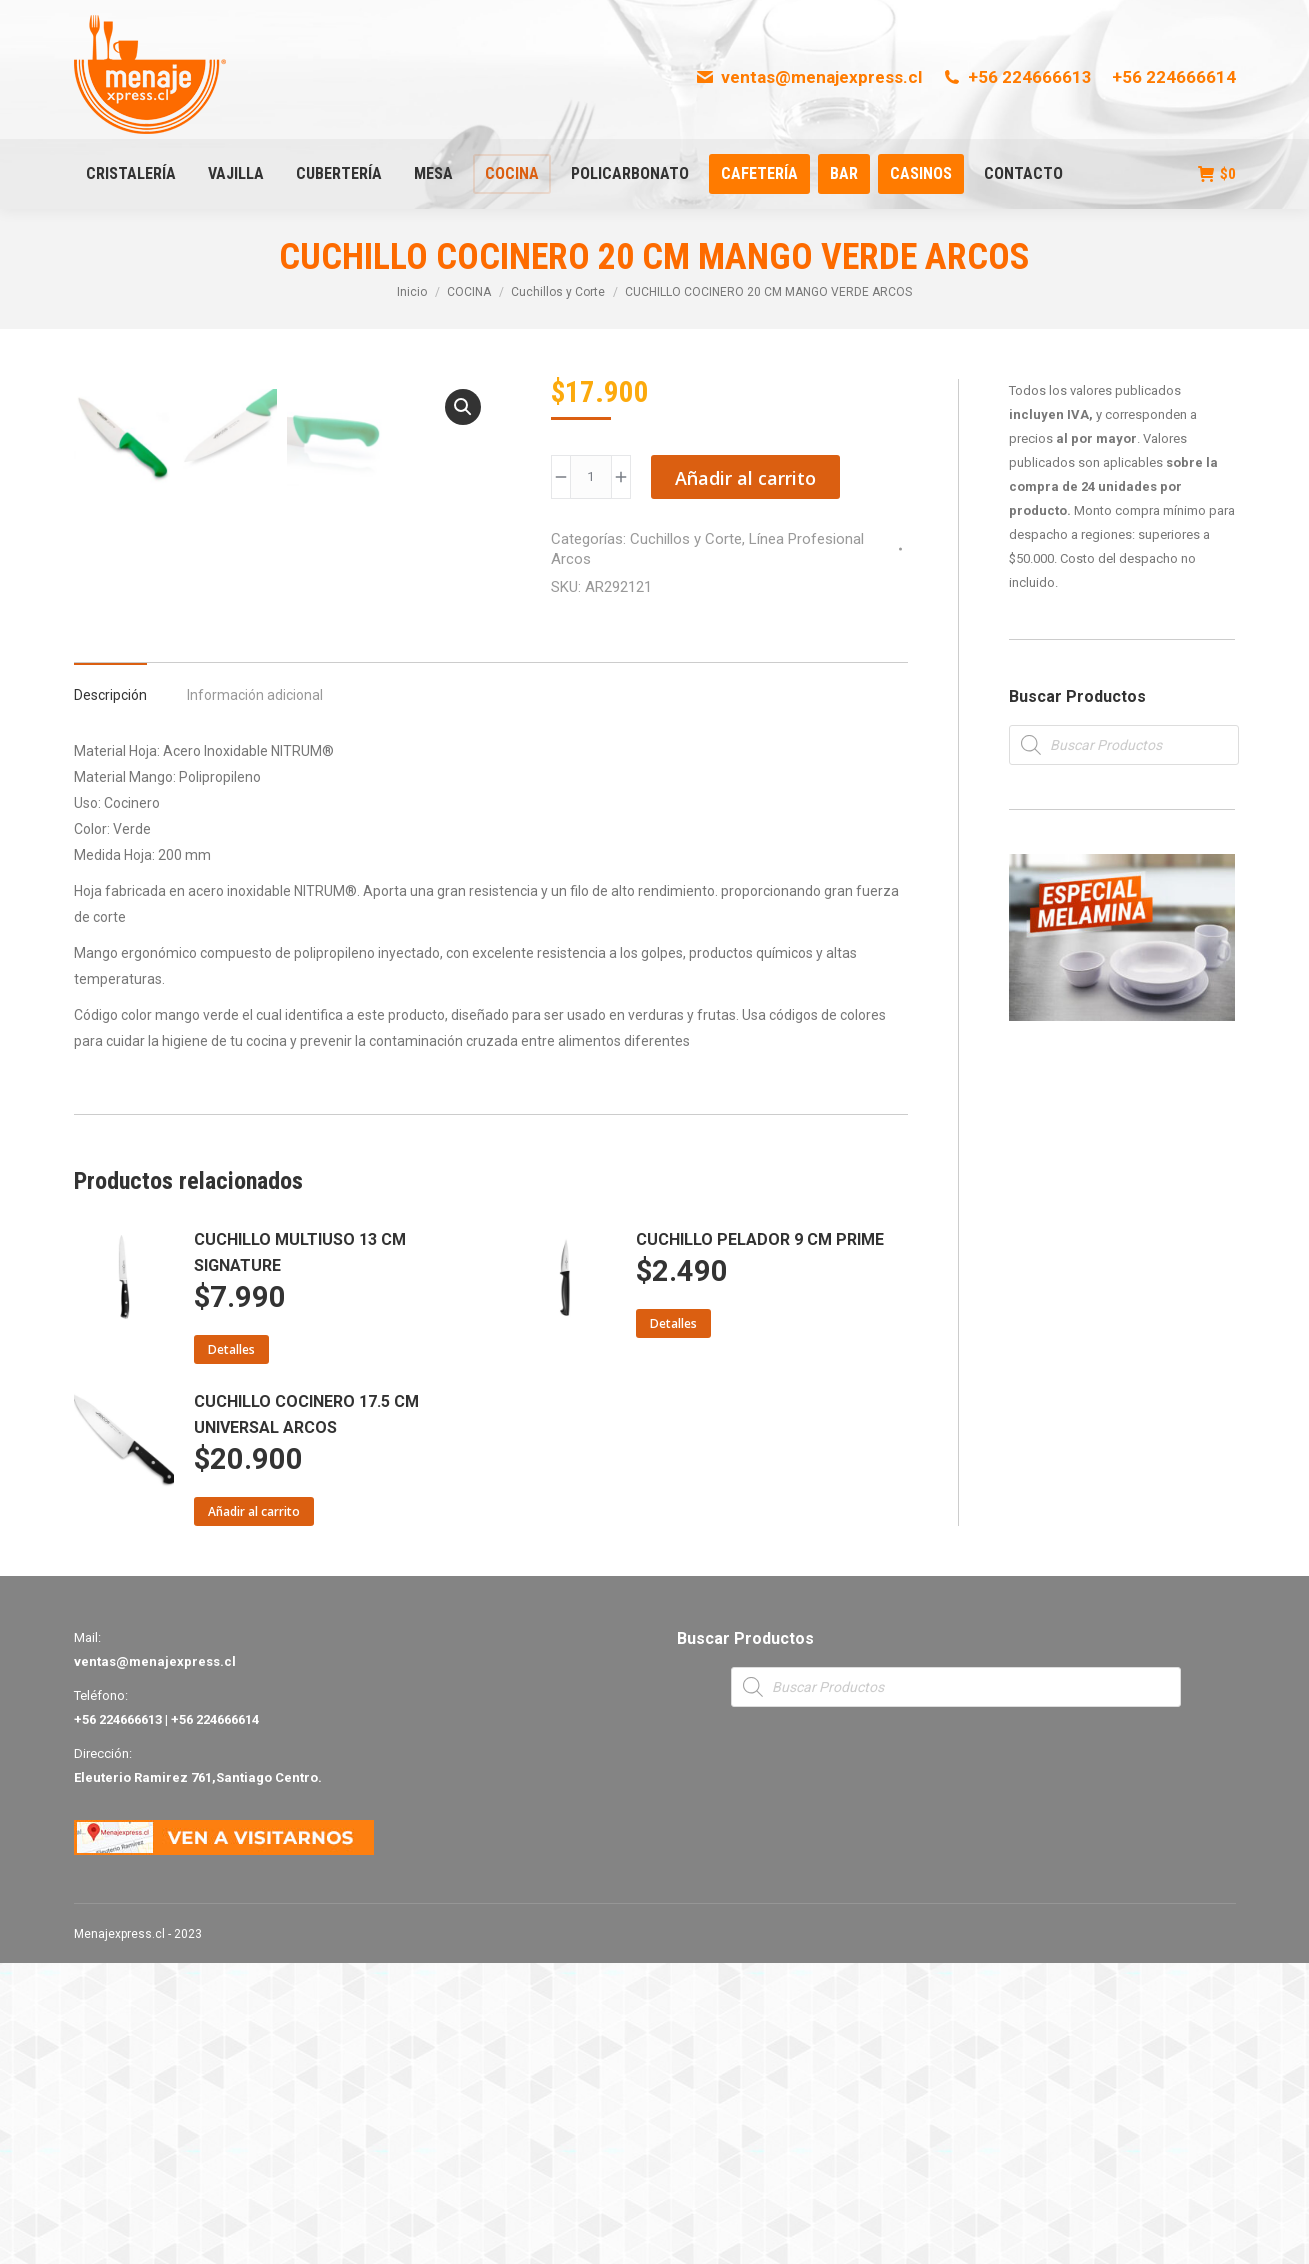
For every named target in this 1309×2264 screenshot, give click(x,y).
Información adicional (255, 996)
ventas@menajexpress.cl (808, 77)
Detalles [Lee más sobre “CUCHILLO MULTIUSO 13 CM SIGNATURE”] (231, 1650)
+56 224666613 (1017, 77)
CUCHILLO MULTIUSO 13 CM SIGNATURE (300, 1553)
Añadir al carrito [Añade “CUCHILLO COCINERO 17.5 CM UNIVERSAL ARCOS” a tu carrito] (254, 1812)
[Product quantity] (591, 477)
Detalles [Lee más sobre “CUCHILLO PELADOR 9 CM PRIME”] (673, 1624)
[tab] (110, 986)
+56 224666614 (1174, 77)
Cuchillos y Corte (686, 539)
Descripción (110, 996)
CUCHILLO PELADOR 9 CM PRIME (760, 1540)
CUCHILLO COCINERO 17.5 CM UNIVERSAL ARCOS (306, 1715)
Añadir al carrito (745, 478)
